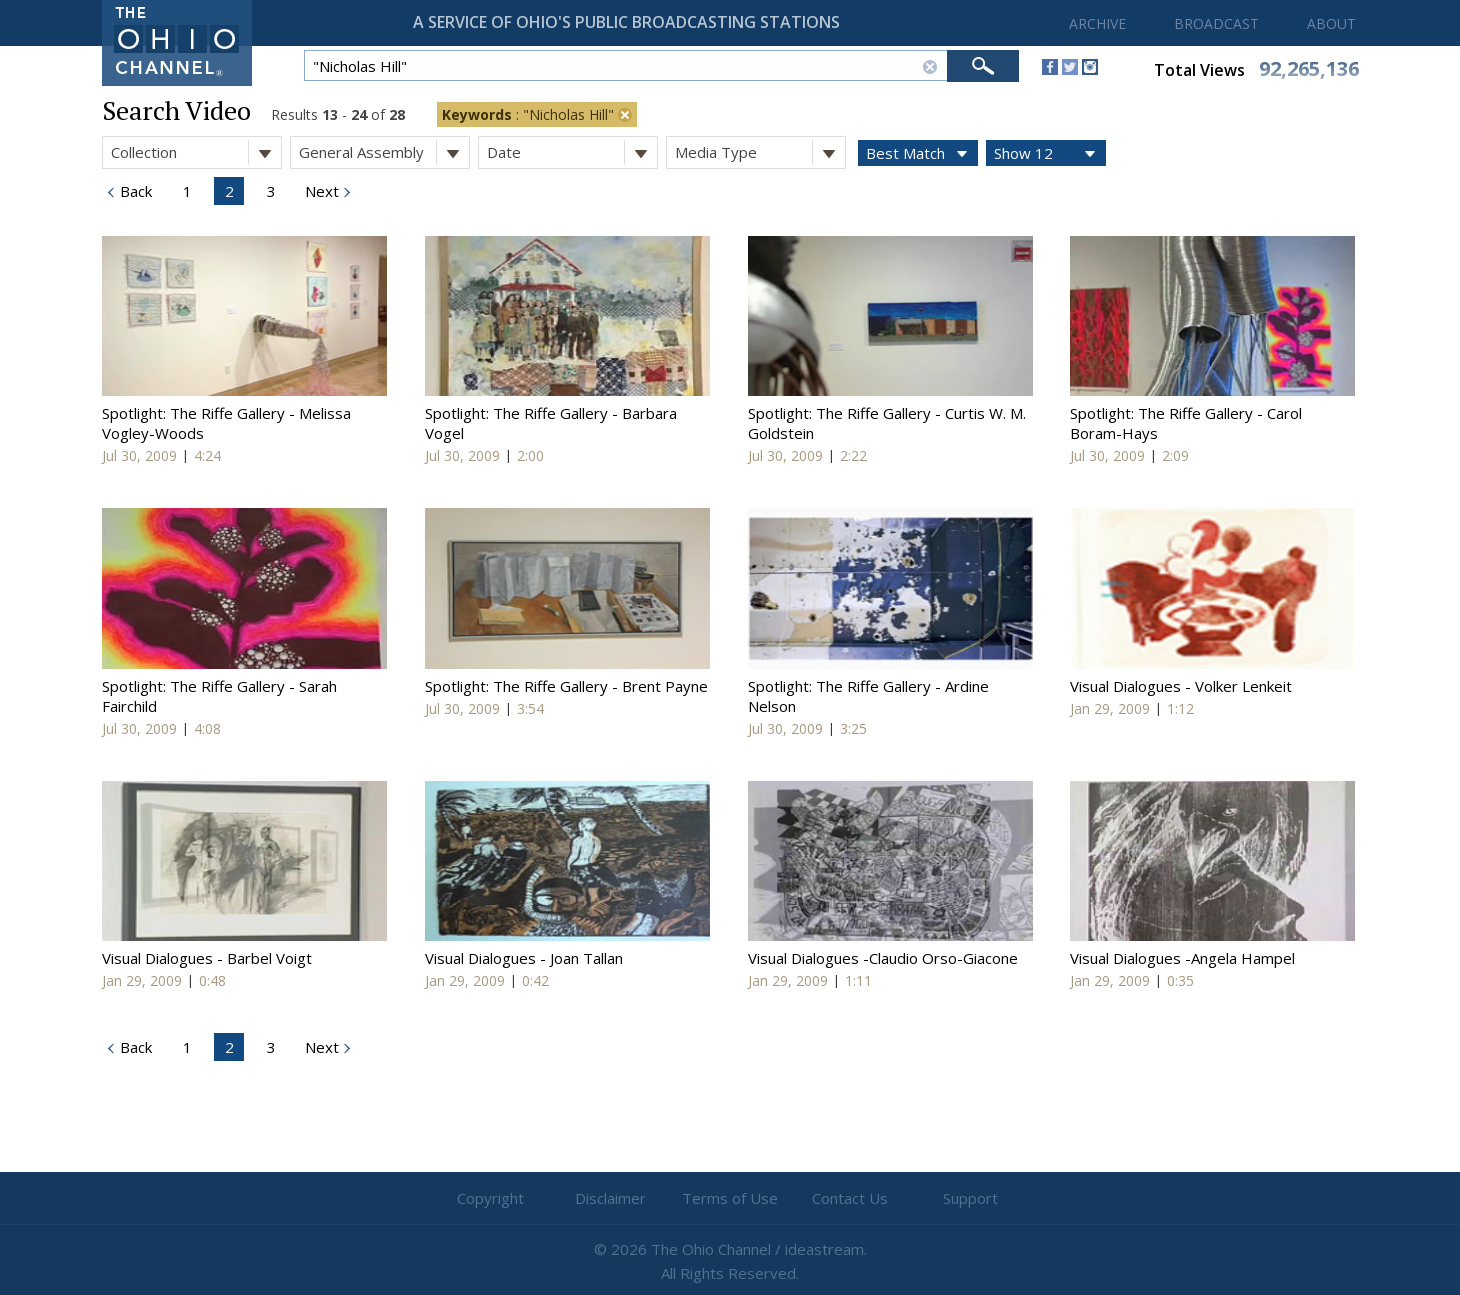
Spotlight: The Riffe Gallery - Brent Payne (566, 686)
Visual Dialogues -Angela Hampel (1182, 958)
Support (970, 1198)
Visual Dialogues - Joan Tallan (524, 958)
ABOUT (1331, 23)
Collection (196, 152)
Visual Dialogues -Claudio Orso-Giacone (883, 958)
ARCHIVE (1097, 23)
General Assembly (384, 152)
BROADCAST (1216, 23)
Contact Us (850, 1198)
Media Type (760, 152)
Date (572, 152)
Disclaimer (610, 1198)
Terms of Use (730, 1198)
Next (320, 191)
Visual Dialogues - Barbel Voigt (207, 958)
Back (134, 191)
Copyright (490, 1198)
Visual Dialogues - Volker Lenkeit (1181, 686)
